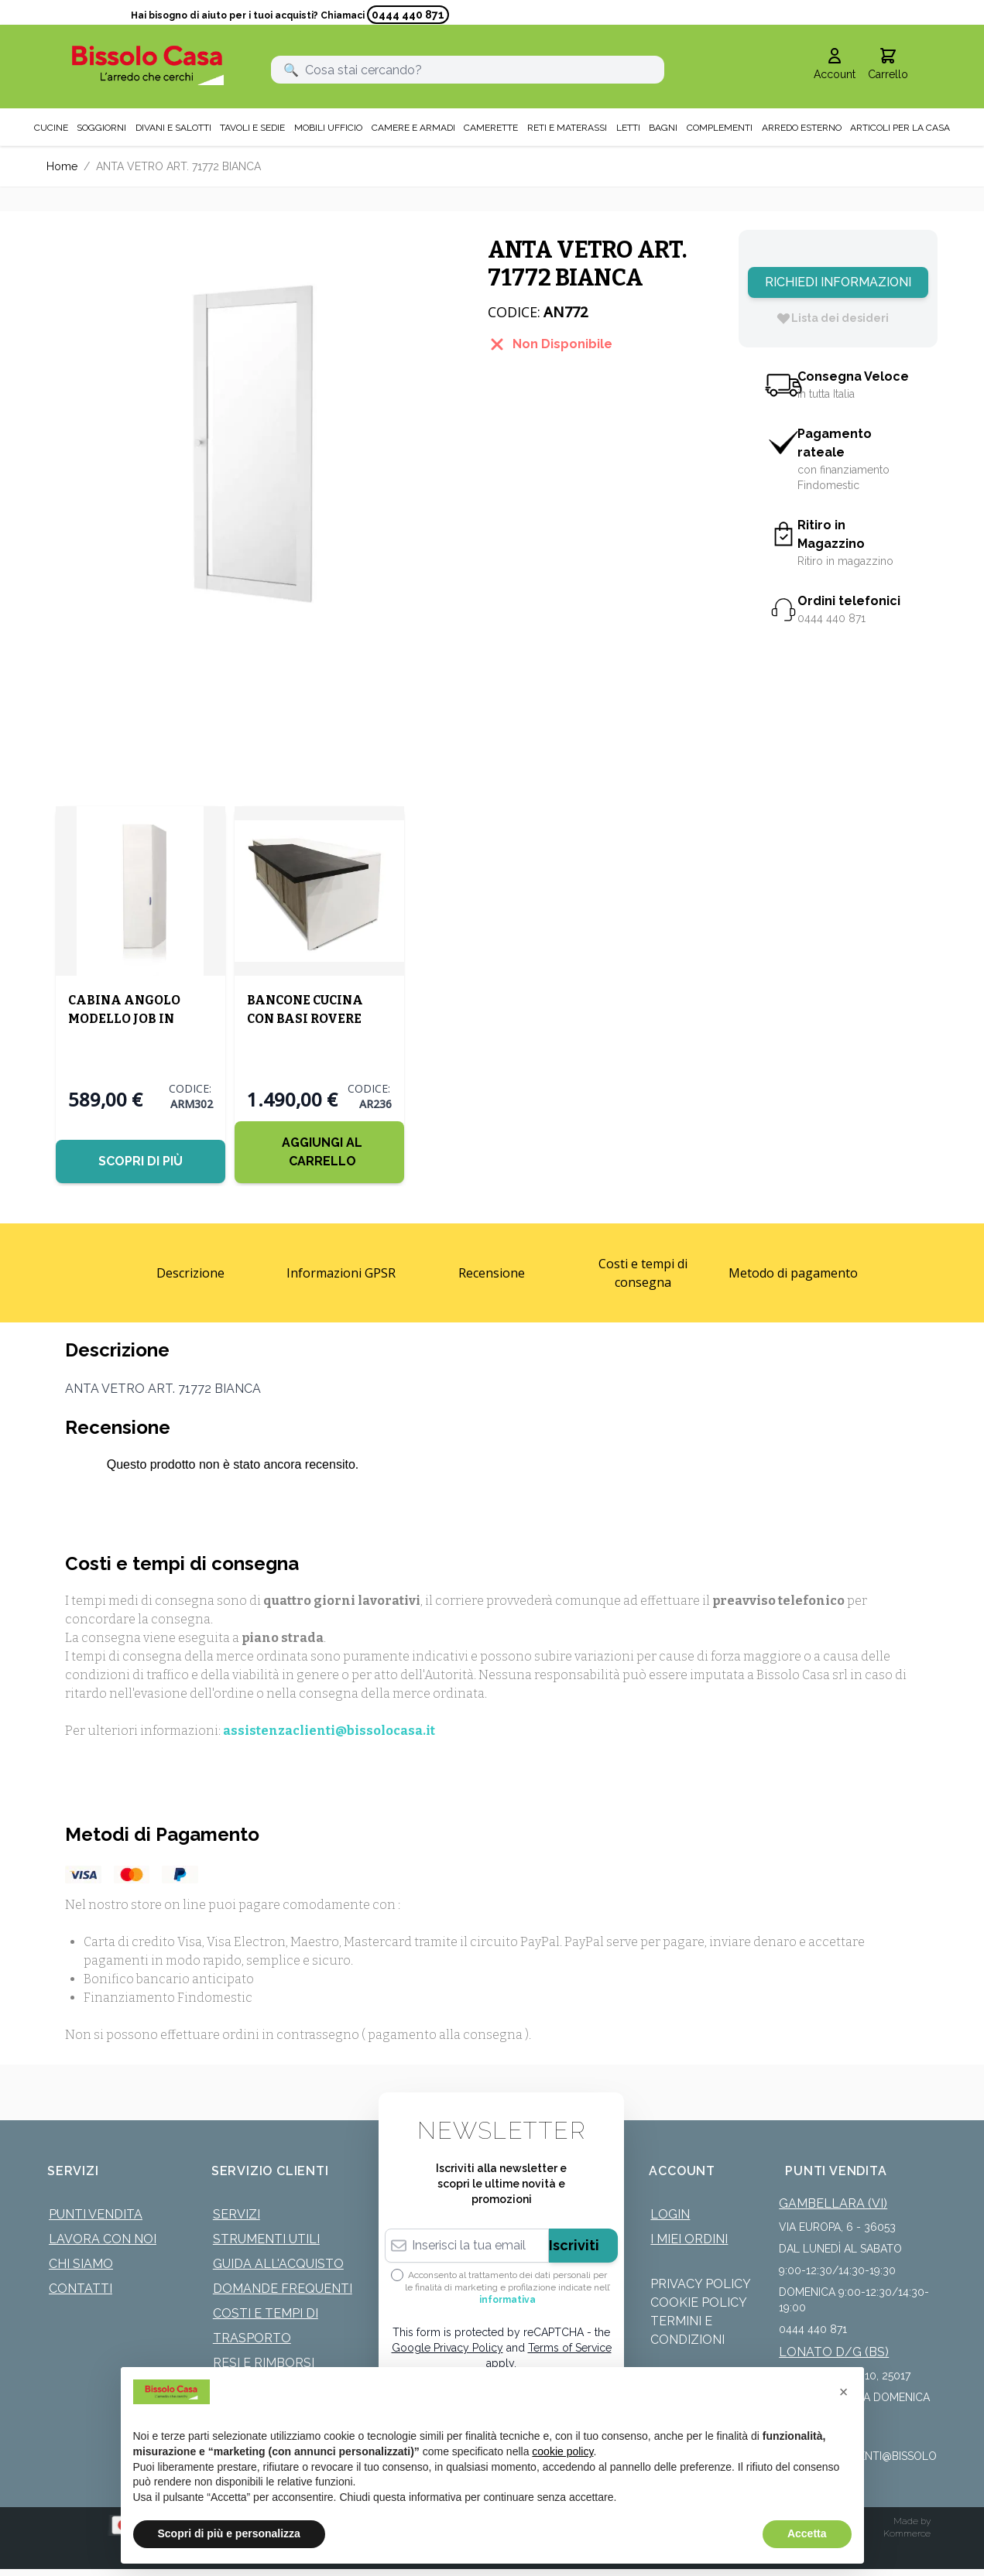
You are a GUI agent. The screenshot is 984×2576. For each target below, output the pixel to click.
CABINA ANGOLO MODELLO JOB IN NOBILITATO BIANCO (135, 1018)
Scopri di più (140, 1160)
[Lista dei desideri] (832, 318)
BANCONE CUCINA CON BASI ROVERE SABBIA (303, 1018)
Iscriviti (574, 2244)
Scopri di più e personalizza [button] (229, 2533)
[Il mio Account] (834, 65)
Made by (912, 2520)
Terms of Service (570, 2347)
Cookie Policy (698, 2301)
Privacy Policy (700, 2283)
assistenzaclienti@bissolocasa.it (329, 1729)
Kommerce (907, 2532)
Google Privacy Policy (447, 2347)
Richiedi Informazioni (838, 282)
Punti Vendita (95, 2213)
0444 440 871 (408, 15)
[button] (843, 2391)
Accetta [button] (807, 2533)
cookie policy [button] (562, 2451)
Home (61, 166)
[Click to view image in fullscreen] (251, 435)
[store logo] (148, 65)
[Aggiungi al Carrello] (317, 1151)
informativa (507, 2299)
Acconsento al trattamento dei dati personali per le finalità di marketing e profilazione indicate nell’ (508, 2286)
